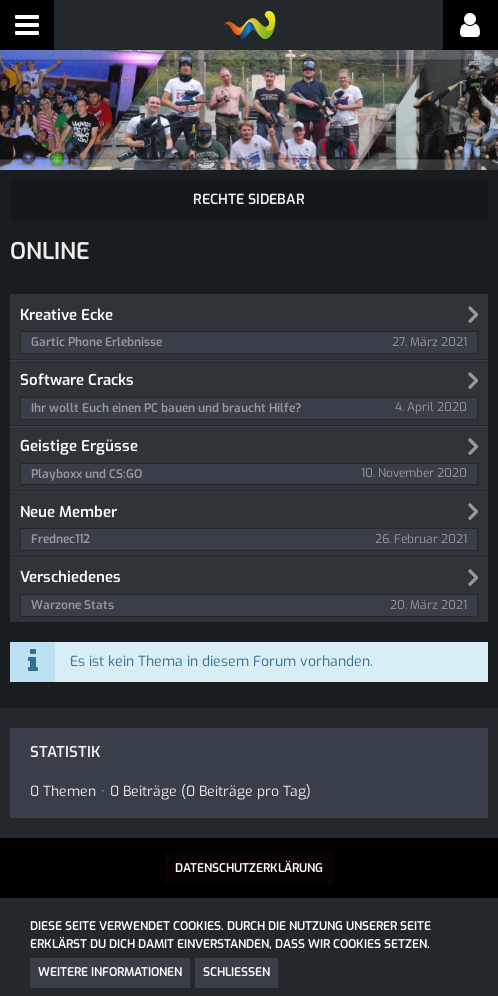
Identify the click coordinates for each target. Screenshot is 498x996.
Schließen (236, 972)
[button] (27, 25)
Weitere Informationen (110, 972)
